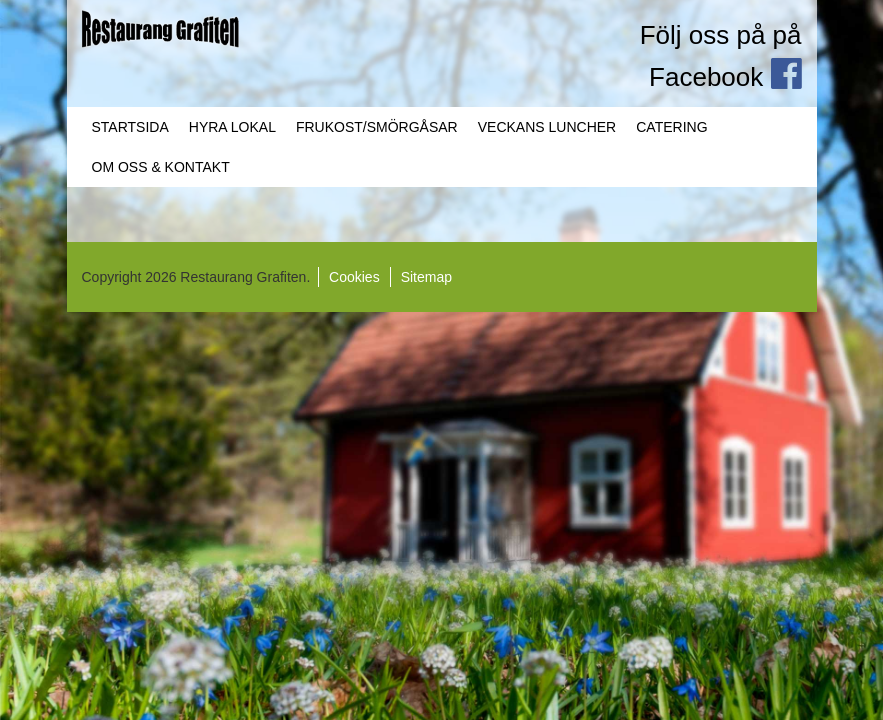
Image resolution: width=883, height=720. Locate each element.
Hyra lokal (232, 127)
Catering (671, 127)
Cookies (354, 277)
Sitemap (426, 277)
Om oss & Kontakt (161, 167)
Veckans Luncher (547, 127)
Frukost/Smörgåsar (377, 127)
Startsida (130, 127)
